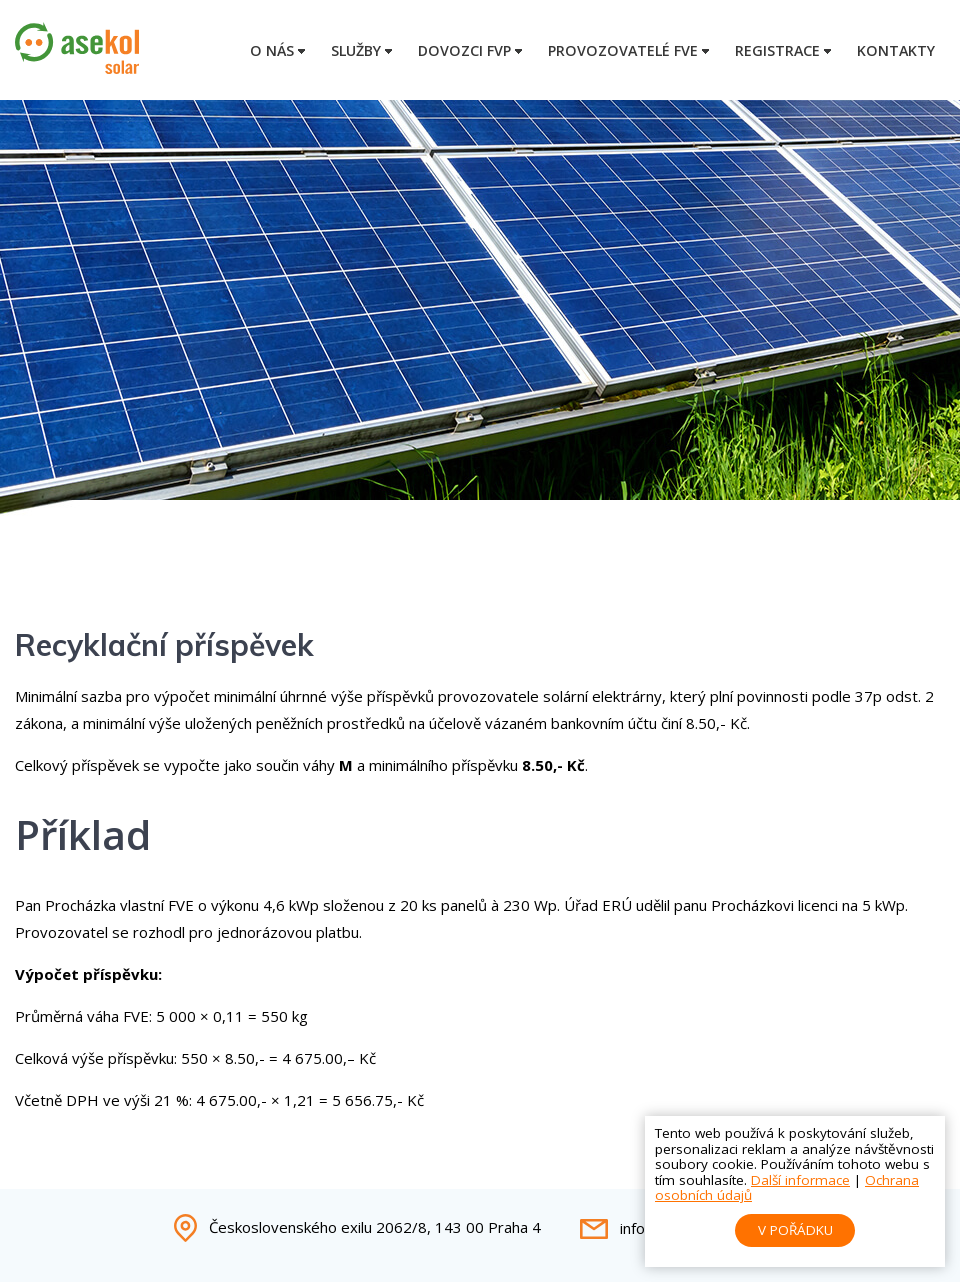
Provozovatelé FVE (623, 50)
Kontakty (896, 50)
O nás (272, 50)
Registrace (777, 50)
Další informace (800, 1180)
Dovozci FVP (464, 50)
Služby (356, 50)
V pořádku (795, 1230)
